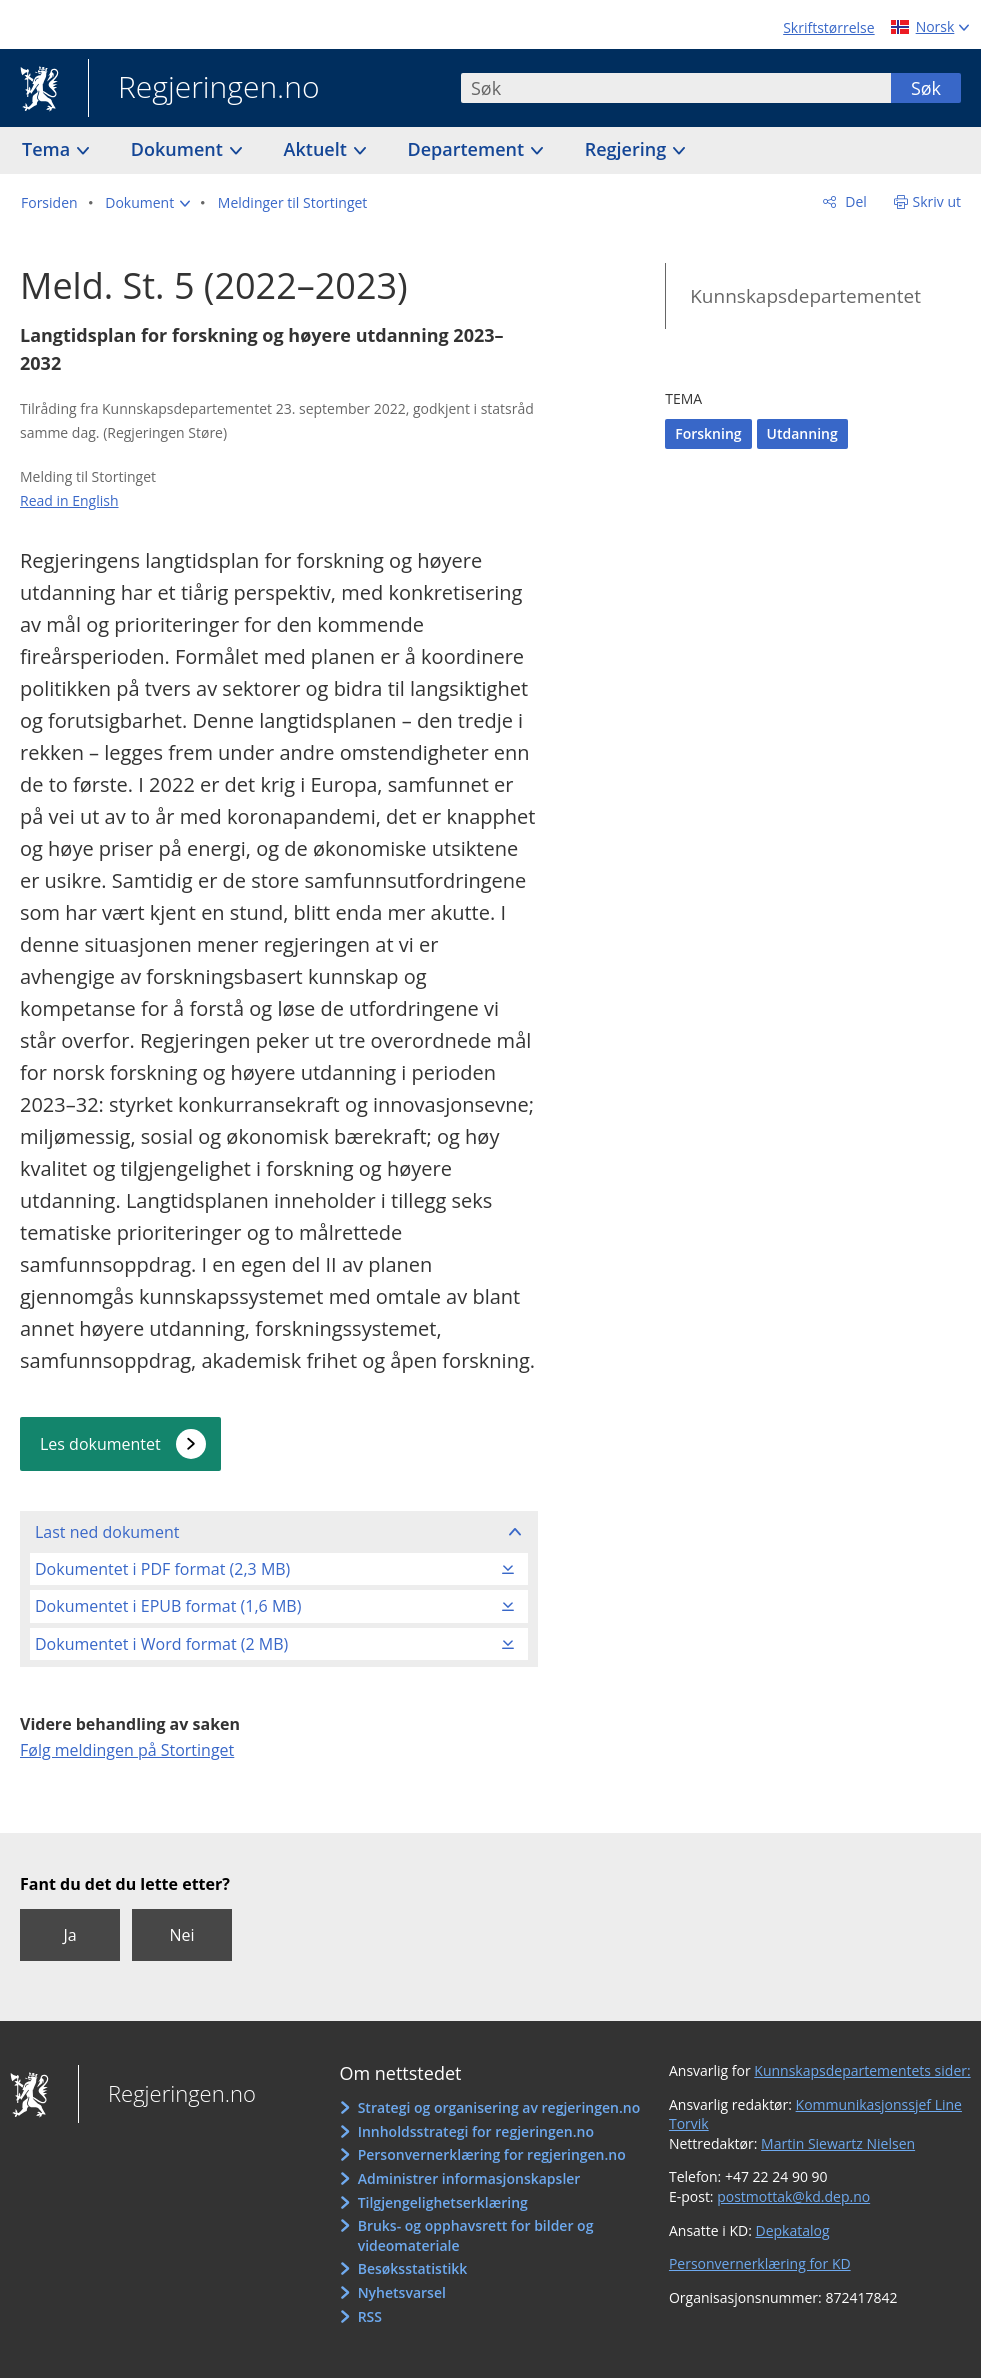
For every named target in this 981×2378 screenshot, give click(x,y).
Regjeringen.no (204, 89)
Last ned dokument (107, 1532)
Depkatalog (793, 2230)
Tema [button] (48, 149)
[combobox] (676, 88)
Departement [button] (468, 149)
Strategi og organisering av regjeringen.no (499, 2107)
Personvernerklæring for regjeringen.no (492, 2154)
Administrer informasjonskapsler (469, 2178)
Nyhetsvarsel (402, 2292)
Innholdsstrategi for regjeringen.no (476, 2131)
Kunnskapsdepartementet (805, 296)
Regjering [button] (628, 149)
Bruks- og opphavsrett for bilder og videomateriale (476, 2235)
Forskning (708, 433)
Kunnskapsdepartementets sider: (862, 2070)
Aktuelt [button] (318, 149)
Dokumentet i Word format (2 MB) (161, 1644)
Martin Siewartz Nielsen (838, 2143)
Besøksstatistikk (413, 2268)
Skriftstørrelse (828, 27)
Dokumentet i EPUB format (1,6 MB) (168, 1606)
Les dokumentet (100, 1444)
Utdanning (802, 433)
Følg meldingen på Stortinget (127, 1750)
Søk (926, 88)
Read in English (69, 500)
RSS (370, 2316)
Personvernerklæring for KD (760, 2263)
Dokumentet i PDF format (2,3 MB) (162, 1569)
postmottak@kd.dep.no (793, 2196)
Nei (181, 1935)
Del (854, 201)
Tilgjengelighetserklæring (443, 2202)
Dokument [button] (179, 149)
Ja (69, 1935)
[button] (147, 203)
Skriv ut (937, 201)
